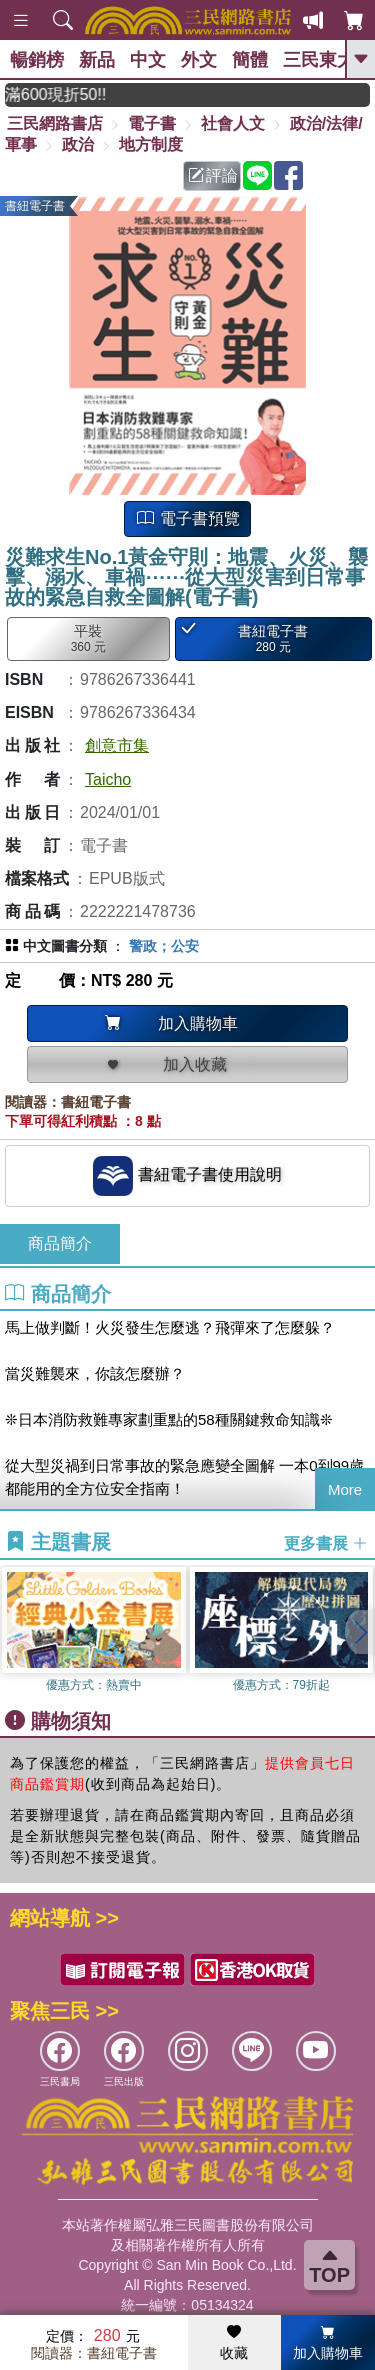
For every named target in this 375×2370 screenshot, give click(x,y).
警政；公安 (164, 946)
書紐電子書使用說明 (187, 1176)
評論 (213, 175)
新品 (97, 60)
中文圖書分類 (65, 946)
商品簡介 (60, 1243)
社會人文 (233, 123)
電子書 (152, 123)
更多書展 (326, 1543)
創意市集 (117, 745)
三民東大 (319, 60)
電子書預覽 (188, 518)
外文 (199, 60)
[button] (360, 1632)
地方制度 (151, 144)
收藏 (234, 2343)
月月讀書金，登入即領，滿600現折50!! (88, 94)
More (345, 1489)
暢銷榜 (37, 60)
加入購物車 (328, 2343)
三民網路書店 (55, 123)
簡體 (250, 60)
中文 (148, 60)
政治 (78, 144)
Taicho (108, 779)
